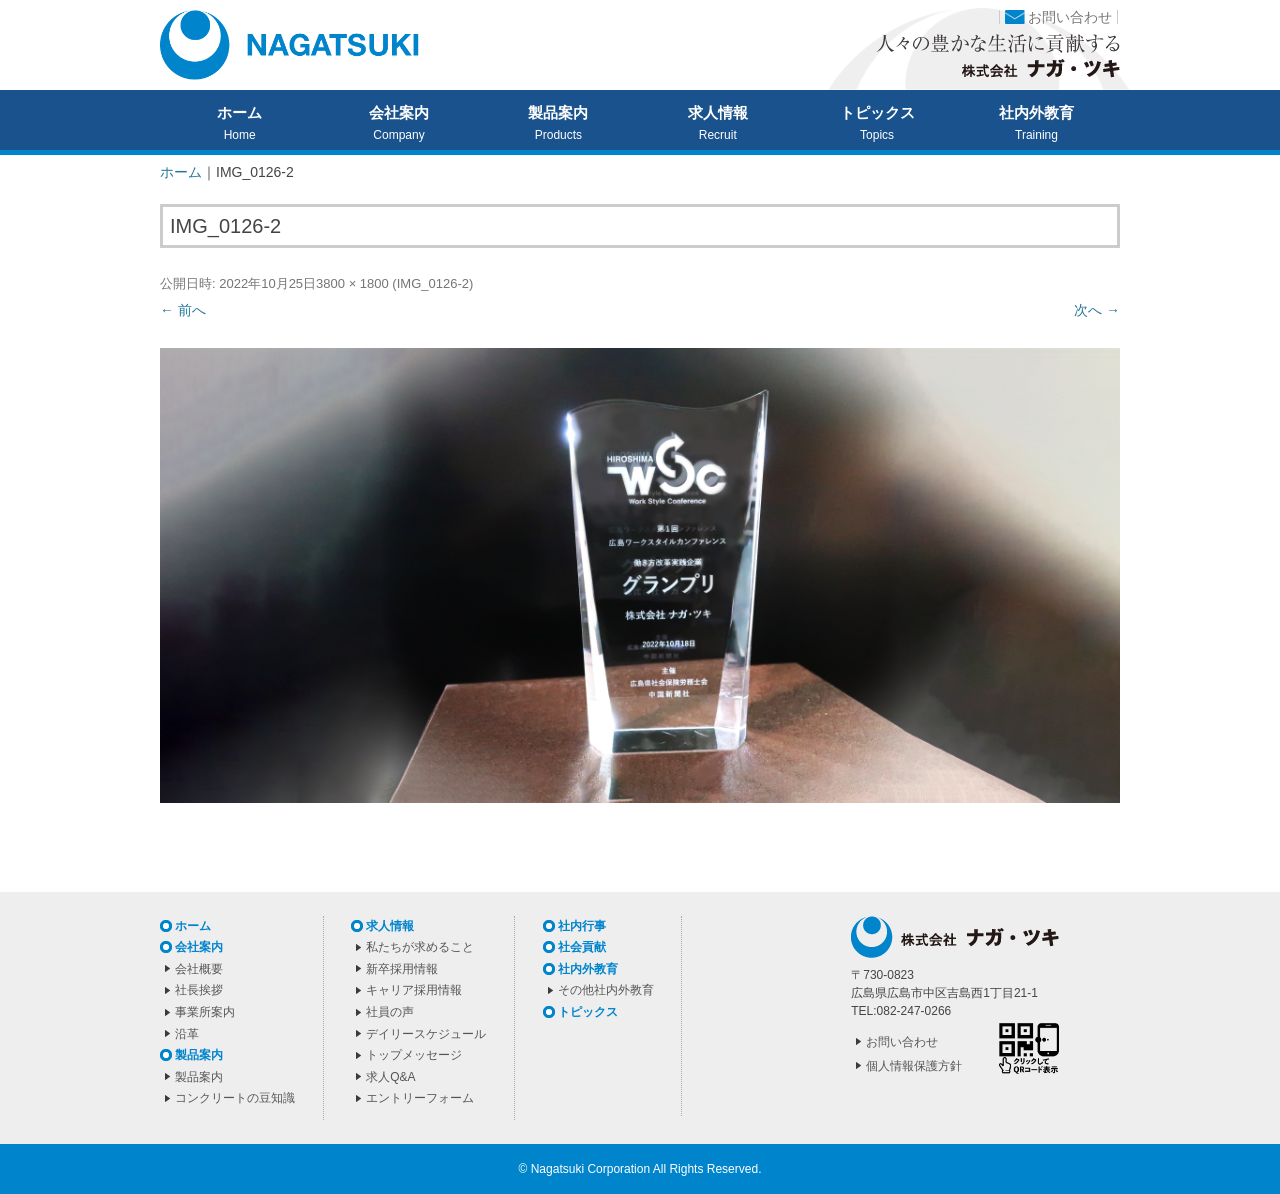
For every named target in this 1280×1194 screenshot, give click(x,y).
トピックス (877, 113)
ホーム (239, 113)
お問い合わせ (1070, 17)
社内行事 (582, 926)
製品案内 (558, 113)
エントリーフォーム (420, 1098)
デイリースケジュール (426, 1034)
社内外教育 (1036, 113)
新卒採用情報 (402, 969)
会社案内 (399, 113)
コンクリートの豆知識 (235, 1098)
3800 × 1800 (352, 283)
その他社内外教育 (606, 990)
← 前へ (183, 310)
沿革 (187, 1034)
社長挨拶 (199, 990)
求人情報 (718, 113)
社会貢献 (582, 947)
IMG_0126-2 (433, 283)
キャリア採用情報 (414, 990)
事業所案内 (205, 1012)
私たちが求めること (420, 947)
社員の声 (390, 1012)
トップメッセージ (414, 1055)
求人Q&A (390, 1077)
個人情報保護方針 (914, 1066)
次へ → (1097, 310)
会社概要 (199, 969)
